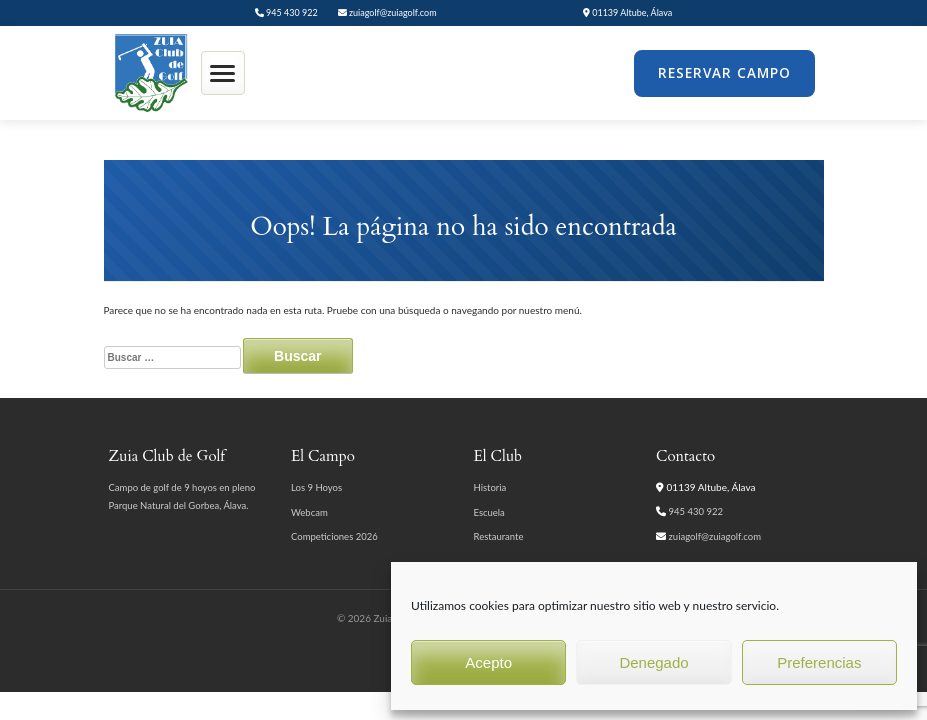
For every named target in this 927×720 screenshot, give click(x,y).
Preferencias (819, 662)
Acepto (488, 662)
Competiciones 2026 (334, 536)
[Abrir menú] (223, 73)
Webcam (309, 512)
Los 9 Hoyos (316, 487)
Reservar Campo (724, 73)
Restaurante (499, 536)
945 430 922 (286, 12)
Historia (490, 487)
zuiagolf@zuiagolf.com (387, 12)
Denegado (653, 662)
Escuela (489, 512)
